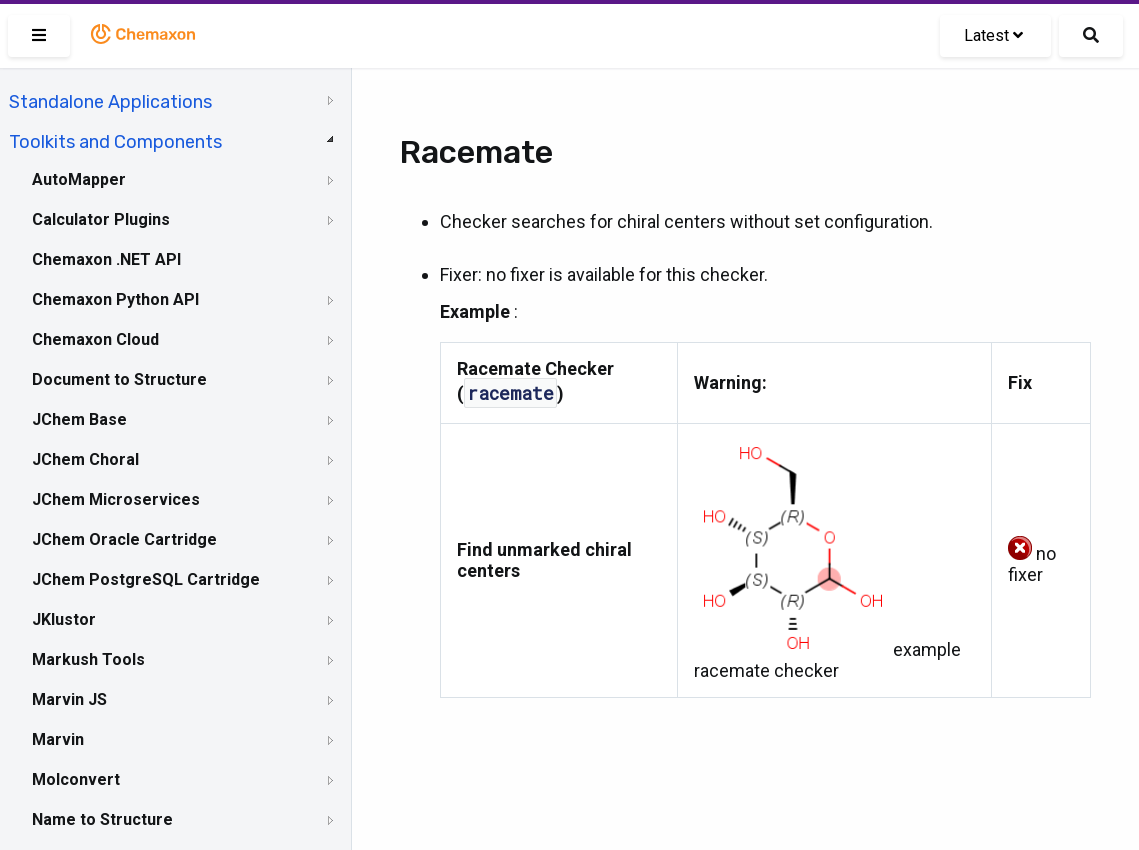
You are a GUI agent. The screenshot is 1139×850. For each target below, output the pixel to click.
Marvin (58, 739)
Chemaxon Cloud (95, 339)
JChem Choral (85, 459)
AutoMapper (79, 179)
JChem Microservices (116, 499)
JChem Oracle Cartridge (124, 539)
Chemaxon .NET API (106, 259)
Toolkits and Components (115, 142)
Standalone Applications (110, 102)
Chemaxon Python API (115, 299)
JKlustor (64, 619)
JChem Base (79, 419)
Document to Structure (119, 379)
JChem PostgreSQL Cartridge (146, 579)
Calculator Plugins (101, 219)
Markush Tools (88, 659)
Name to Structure (102, 819)
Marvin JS (69, 699)
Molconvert (76, 779)
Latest (993, 35)
